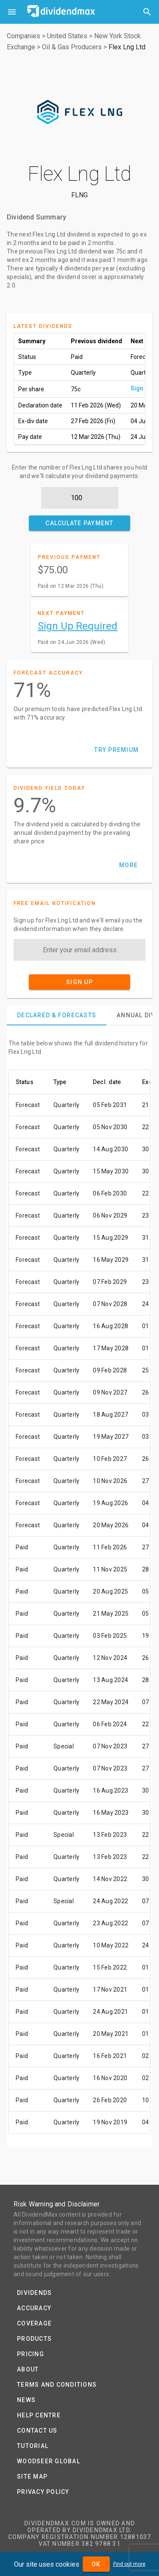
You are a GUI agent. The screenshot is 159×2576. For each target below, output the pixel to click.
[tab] (56, 1015)
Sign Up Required (77, 626)
